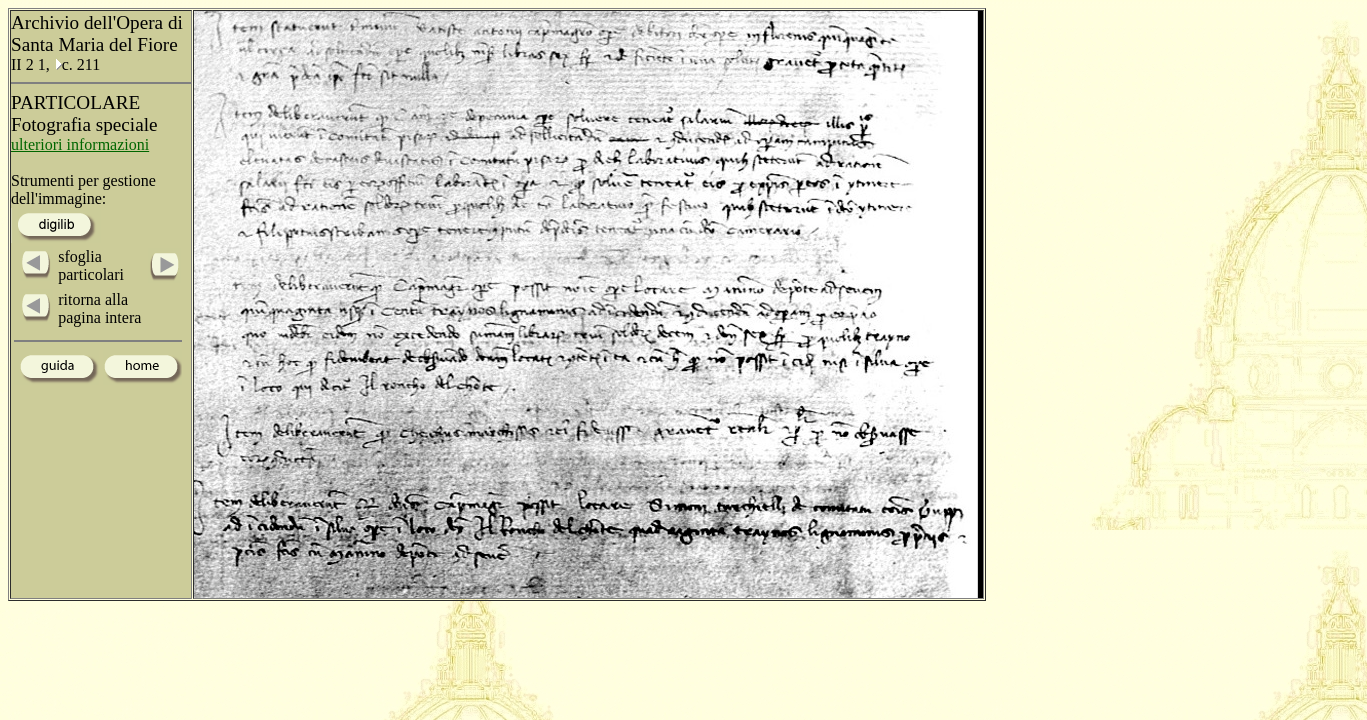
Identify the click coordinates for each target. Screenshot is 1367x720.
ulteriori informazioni (80, 144)
